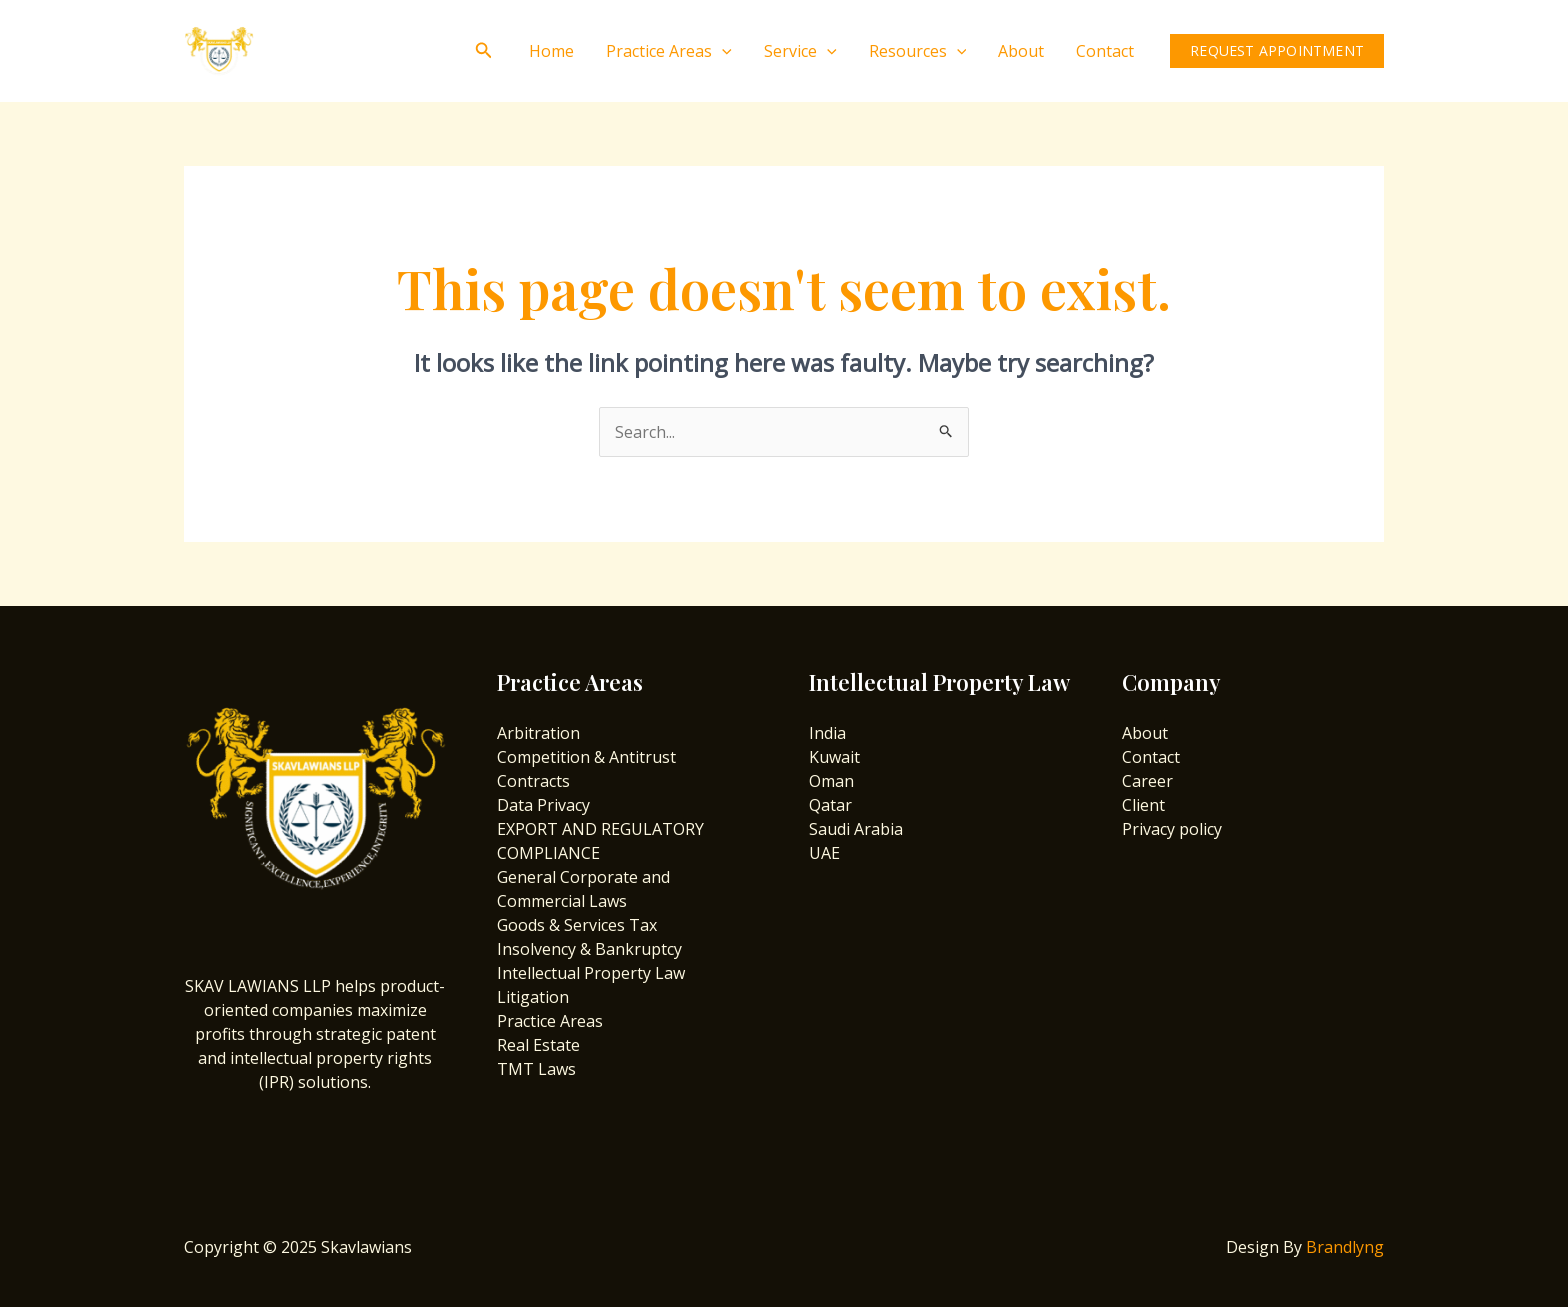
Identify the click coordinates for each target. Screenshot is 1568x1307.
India (827, 733)
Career (1147, 781)
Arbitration (538, 733)
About (1021, 51)
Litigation (533, 997)
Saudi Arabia (856, 829)
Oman (831, 781)
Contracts (533, 781)
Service (800, 51)
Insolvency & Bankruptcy (589, 949)
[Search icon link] (484, 51)
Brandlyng (1345, 1247)
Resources (918, 51)
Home (551, 51)
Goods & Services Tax (577, 925)
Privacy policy (1172, 829)
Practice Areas (669, 51)
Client (1143, 805)
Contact (1105, 51)
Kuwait (834, 757)
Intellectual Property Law (591, 973)
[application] (722, 51)
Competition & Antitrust (586, 757)
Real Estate (538, 1045)
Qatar (830, 805)
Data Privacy (543, 805)
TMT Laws (536, 1069)
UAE (824, 853)
